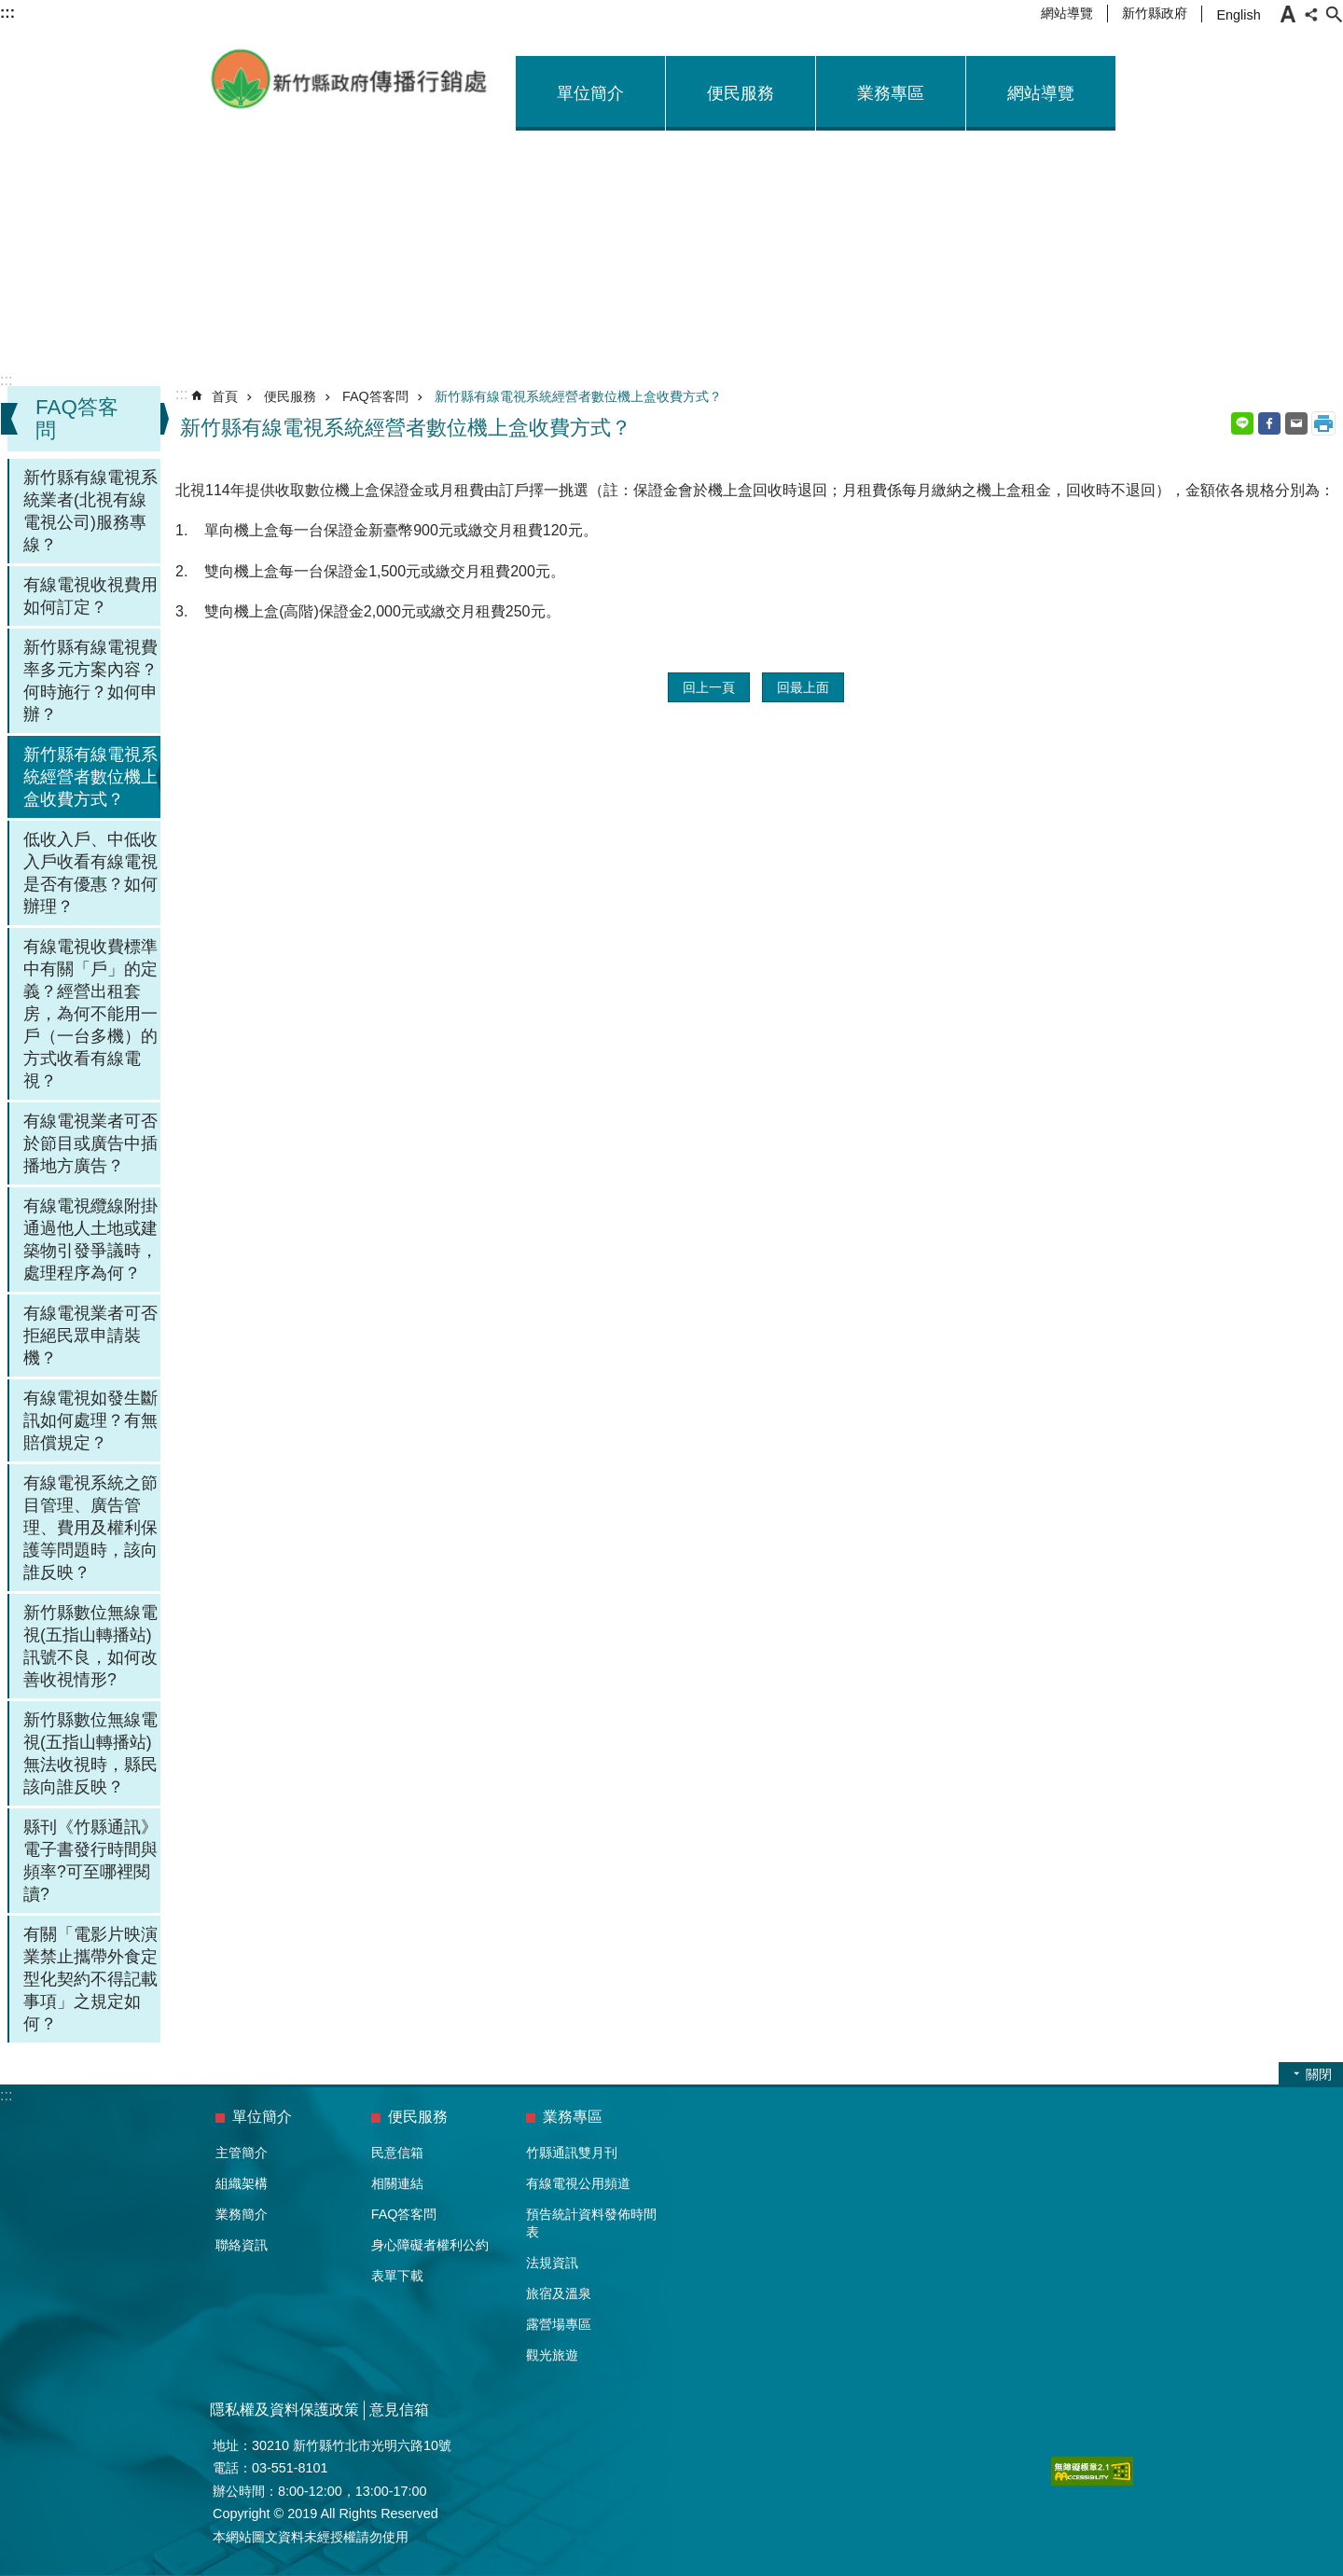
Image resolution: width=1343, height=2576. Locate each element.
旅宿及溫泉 (558, 2293)
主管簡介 (241, 2152)
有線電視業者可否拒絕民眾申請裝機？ (90, 1335)
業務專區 (890, 93)
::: (6, 380)
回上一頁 (709, 687)
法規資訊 (552, 2262)
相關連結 (397, 2183)
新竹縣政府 (1154, 13)
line (1242, 423)
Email (1296, 423)
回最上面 (803, 687)
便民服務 (740, 93)
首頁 (225, 396)
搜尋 (1333, 14)
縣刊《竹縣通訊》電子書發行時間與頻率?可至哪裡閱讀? (90, 1861)
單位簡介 (590, 93)
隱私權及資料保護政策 (284, 2409)
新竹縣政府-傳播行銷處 (350, 79)
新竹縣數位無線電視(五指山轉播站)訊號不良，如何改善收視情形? (90, 1646)
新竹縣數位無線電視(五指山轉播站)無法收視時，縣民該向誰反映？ (90, 1753)
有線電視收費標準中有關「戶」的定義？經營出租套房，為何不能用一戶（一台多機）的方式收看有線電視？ (90, 1013)
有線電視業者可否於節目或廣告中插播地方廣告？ (90, 1143)
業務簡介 (241, 2214)
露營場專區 (558, 2324)
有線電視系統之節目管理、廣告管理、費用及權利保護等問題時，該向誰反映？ (90, 1528)
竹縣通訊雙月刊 (571, 2152)
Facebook (1269, 423)
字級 (1288, 14)
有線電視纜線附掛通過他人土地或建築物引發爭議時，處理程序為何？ (90, 1239)
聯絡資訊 (241, 2244)
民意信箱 (397, 2152)
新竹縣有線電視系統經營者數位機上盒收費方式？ (90, 777)
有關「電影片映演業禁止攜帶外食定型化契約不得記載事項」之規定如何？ (90, 1979)
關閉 (1319, 2074)
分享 (1311, 14)
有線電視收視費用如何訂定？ (90, 595)
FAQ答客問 (375, 396)
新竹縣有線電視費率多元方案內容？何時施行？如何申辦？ (90, 681)
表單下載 (397, 2275)
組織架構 (241, 2183)
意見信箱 (399, 2409)
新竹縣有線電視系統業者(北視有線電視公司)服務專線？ (90, 511)
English (1238, 14)
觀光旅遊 (552, 2354)
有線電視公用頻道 (578, 2183)
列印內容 (1323, 423)
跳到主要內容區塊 (9, 9)
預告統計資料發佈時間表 (591, 2223)
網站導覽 (1067, 13)
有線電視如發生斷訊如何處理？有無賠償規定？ (90, 1420)
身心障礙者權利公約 (430, 2244)
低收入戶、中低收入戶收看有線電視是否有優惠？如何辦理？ (90, 873)
